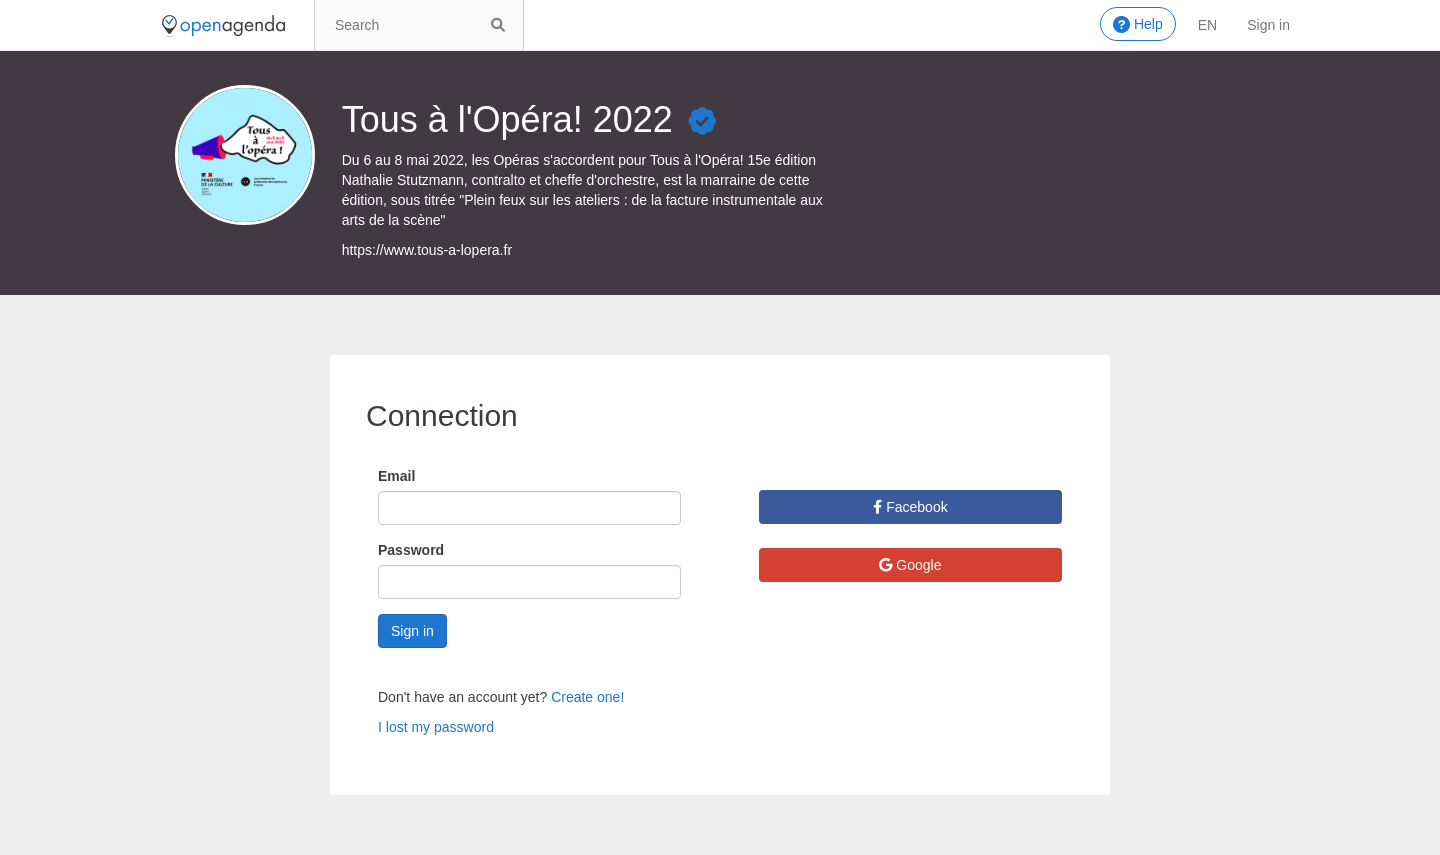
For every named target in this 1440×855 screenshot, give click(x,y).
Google (910, 565)
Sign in (1268, 25)
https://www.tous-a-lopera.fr (427, 250)
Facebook (910, 507)
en (1207, 25)
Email (396, 476)
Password (411, 550)
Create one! (587, 697)
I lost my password (436, 727)
